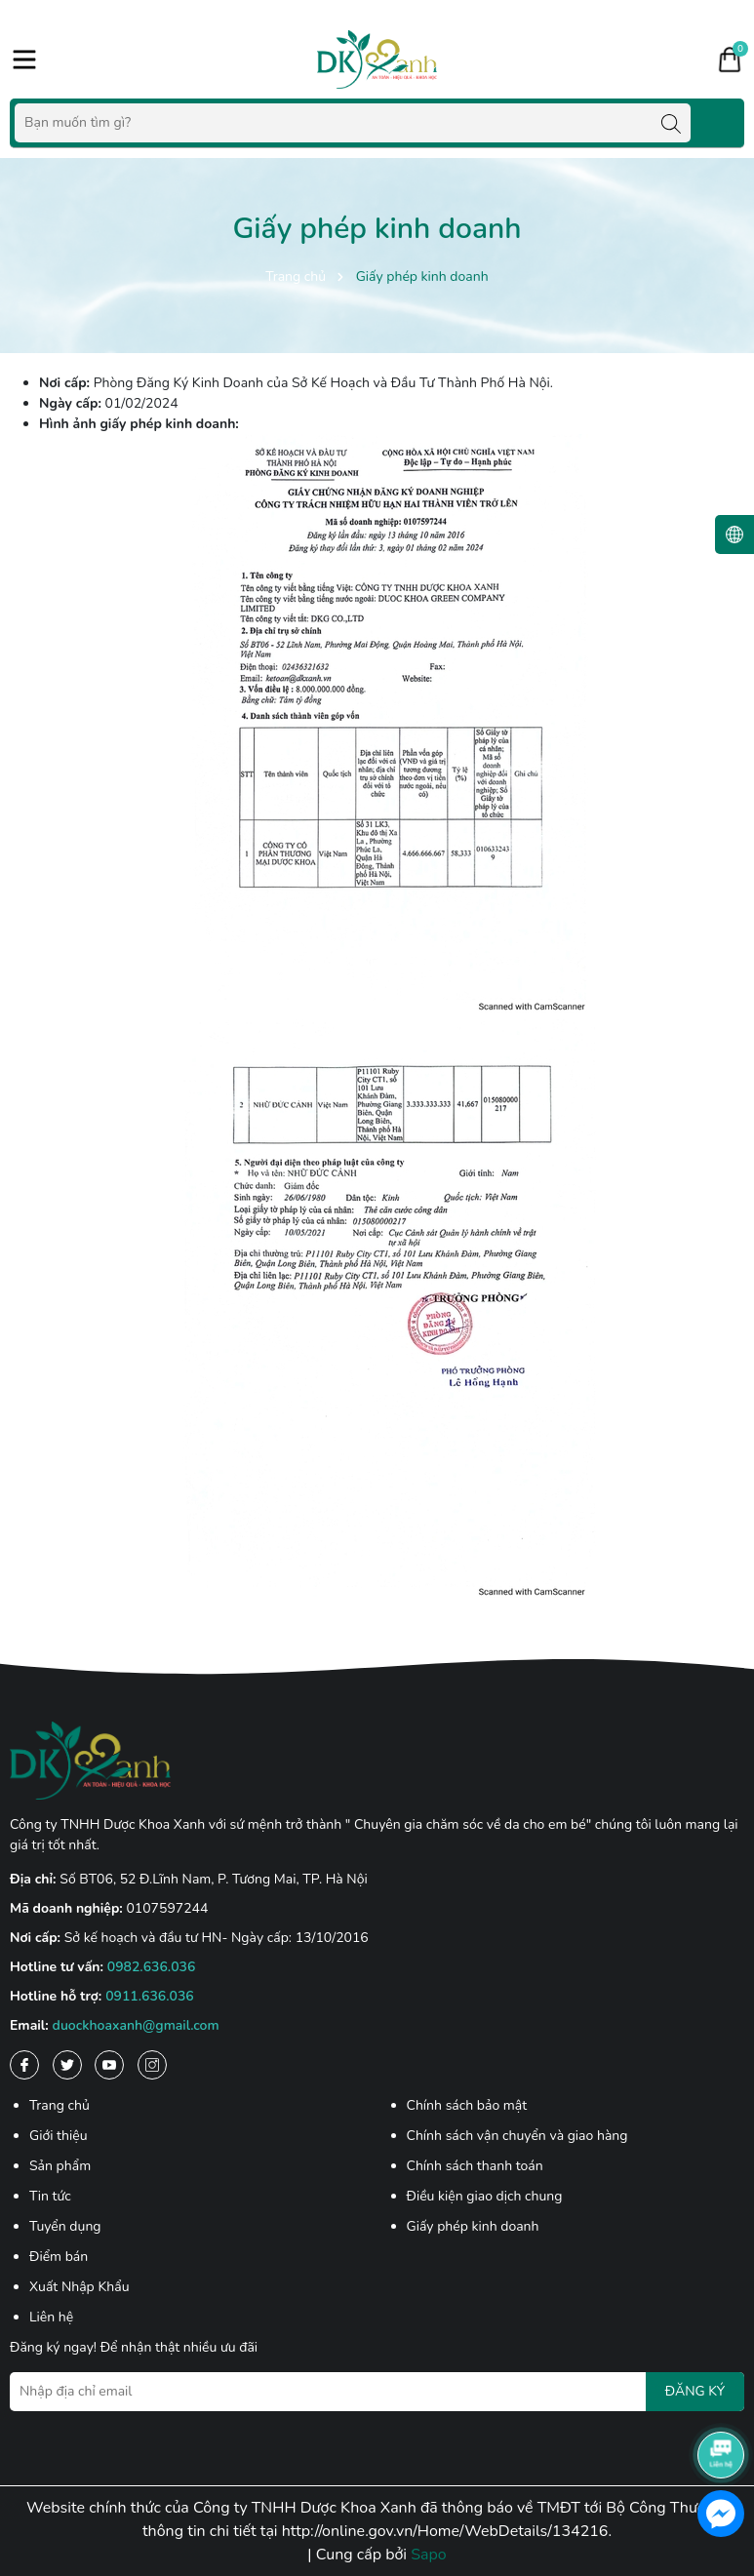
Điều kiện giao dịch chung (485, 2196)
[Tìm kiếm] (671, 122)
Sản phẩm (60, 2166)
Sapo (429, 2554)
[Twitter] (67, 2065)
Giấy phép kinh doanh (473, 2226)
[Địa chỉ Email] (377, 2391)
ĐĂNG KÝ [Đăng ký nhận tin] (695, 2391)
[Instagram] (152, 2065)
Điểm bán (58, 2256)
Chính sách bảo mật (467, 2105)
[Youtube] (109, 2065)
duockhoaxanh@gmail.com (136, 2025)
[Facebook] (24, 2065)
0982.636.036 (151, 1967)
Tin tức (50, 2196)
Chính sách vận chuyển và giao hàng (517, 2135)
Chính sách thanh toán (475, 2166)
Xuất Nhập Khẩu (79, 2287)
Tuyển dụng (65, 2226)
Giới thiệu (58, 2135)
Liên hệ (51, 2317)
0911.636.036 (149, 1996)
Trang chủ (59, 2105)
